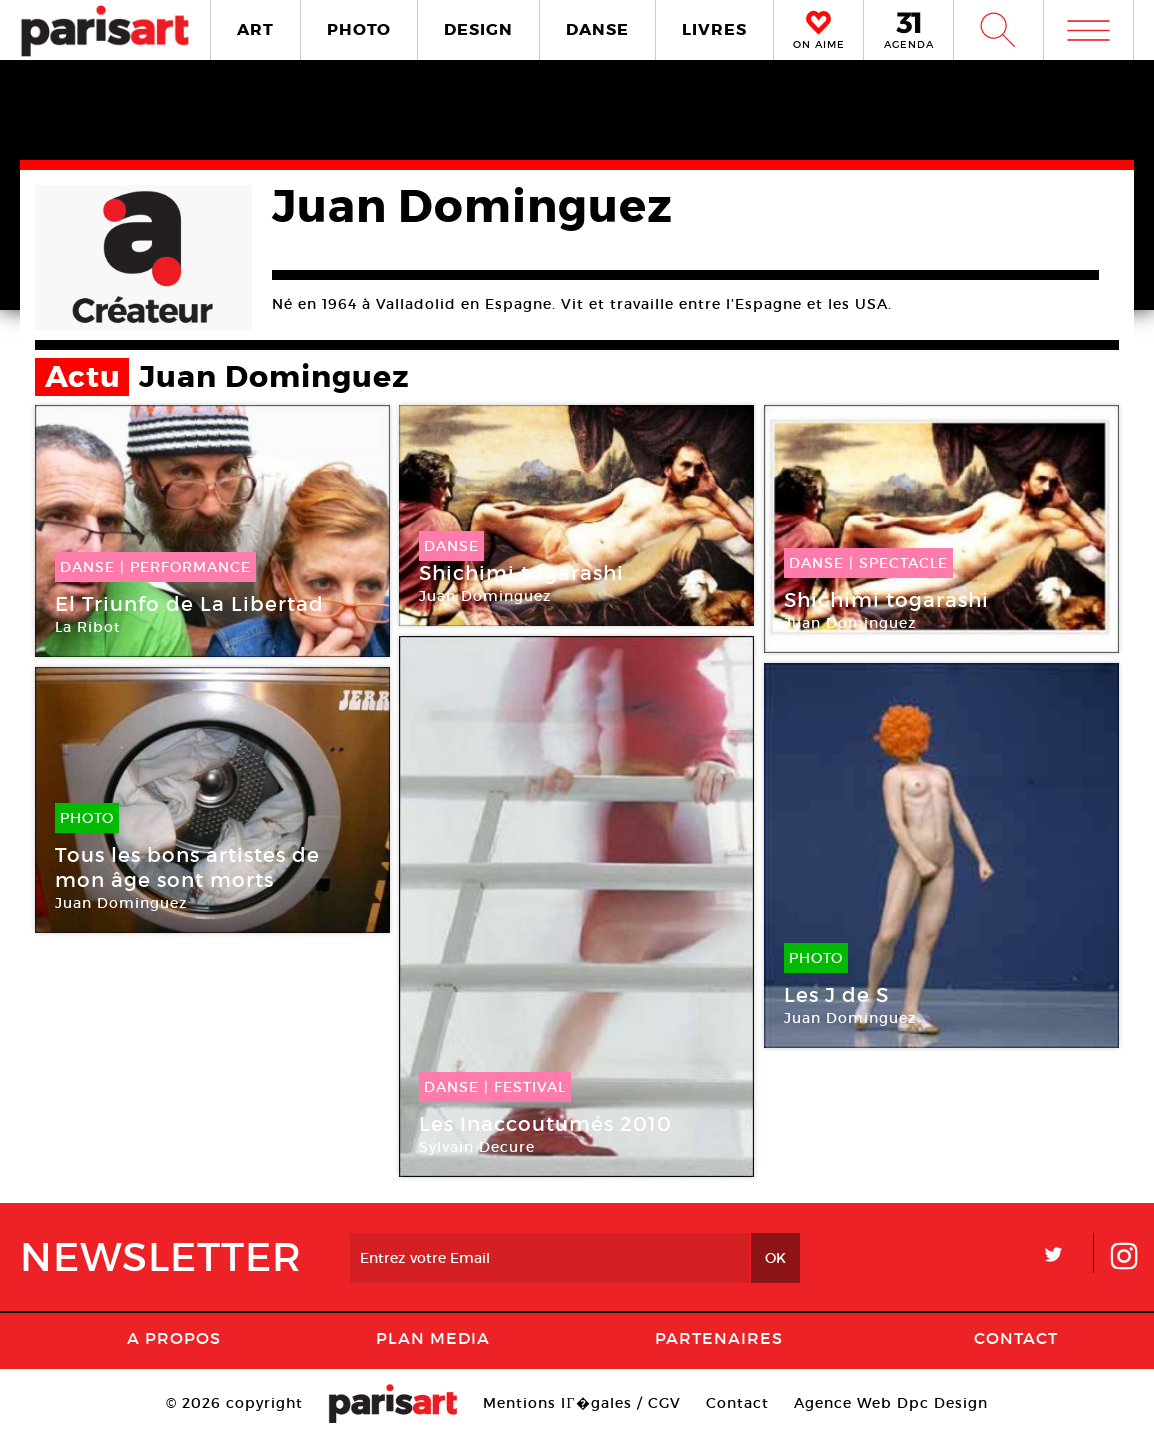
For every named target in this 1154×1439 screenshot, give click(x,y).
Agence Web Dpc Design (891, 1403)
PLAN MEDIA (433, 1338)
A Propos (174, 1338)
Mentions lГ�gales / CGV (581, 1403)
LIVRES (714, 29)
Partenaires (719, 1338)
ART (255, 29)
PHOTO (359, 29)
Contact (1016, 1338)
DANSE (597, 29)
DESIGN (478, 29)
